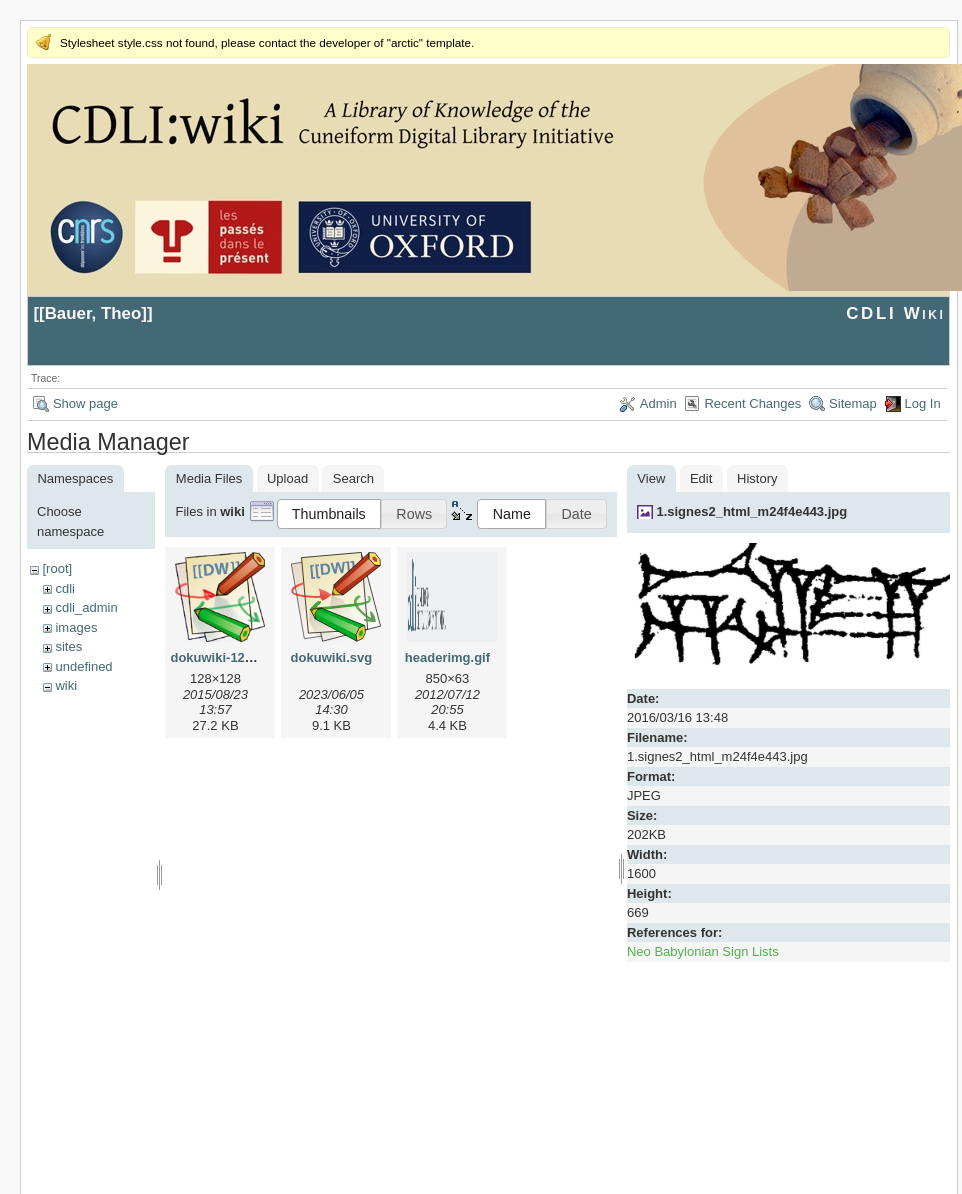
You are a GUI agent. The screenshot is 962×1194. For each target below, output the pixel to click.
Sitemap (853, 403)
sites (68, 646)
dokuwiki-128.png (224, 657)
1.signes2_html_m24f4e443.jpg (751, 511)
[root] (57, 568)
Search (353, 478)
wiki (66, 685)
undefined (83, 666)
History (757, 478)
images (76, 627)
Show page (85, 403)
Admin (658, 403)
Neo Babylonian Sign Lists (703, 951)
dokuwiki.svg (332, 657)
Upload (287, 478)
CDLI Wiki (895, 313)
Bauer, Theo (93, 313)
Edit (701, 478)
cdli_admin (86, 607)
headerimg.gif (447, 657)
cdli (65, 588)
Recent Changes (752, 403)
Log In (923, 403)
